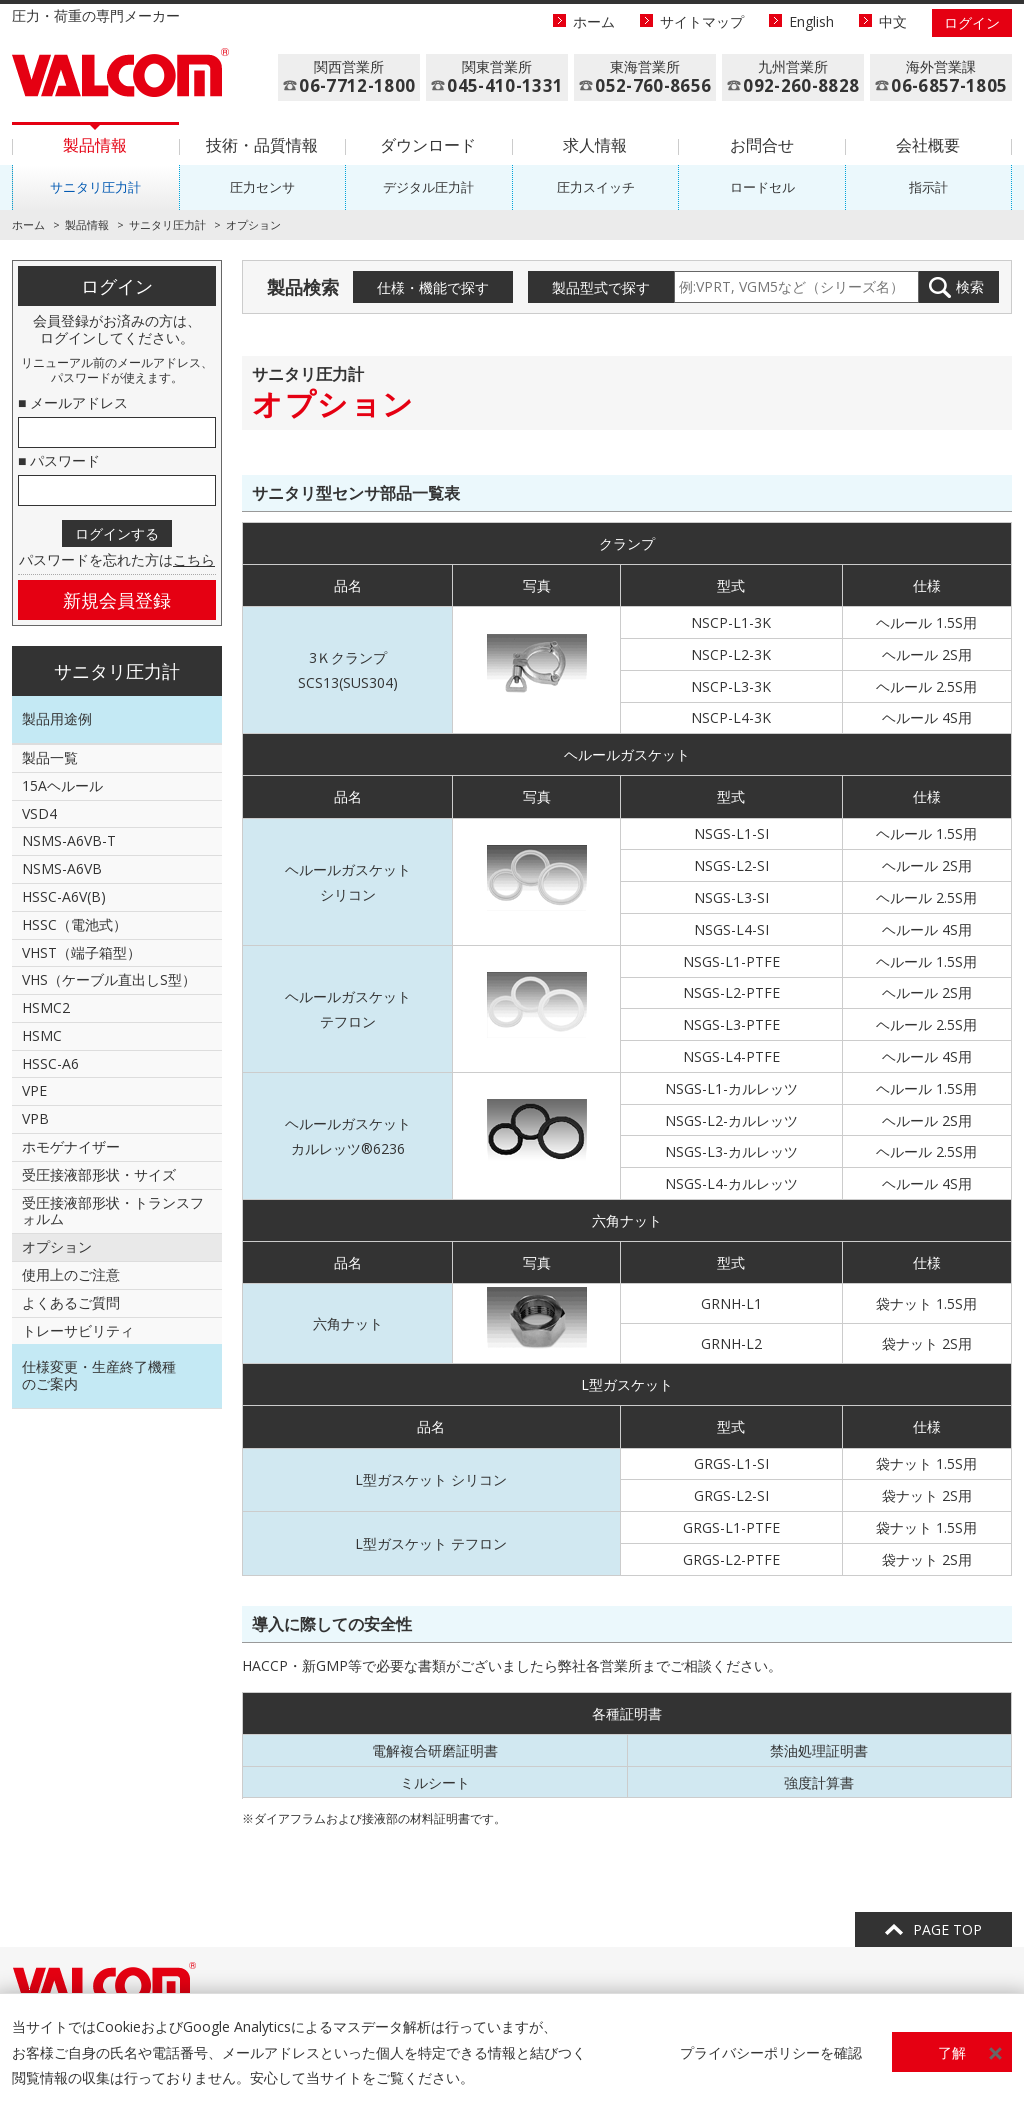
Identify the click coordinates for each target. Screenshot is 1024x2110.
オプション (57, 1246)
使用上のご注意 (71, 1274)
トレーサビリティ (78, 1330)
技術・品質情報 (262, 145)
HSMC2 (46, 1007)
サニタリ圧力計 (95, 187)
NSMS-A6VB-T (69, 840)
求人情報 (595, 145)
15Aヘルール (62, 785)
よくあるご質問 (71, 1302)
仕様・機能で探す (433, 287)
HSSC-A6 (50, 1063)
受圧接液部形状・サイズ (99, 1174)
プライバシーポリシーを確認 (771, 2052)
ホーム (594, 21)
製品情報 (95, 145)
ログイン (972, 22)
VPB (35, 1118)
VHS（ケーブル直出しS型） (109, 979)
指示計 (928, 187)
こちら (194, 559)
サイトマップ (702, 21)
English (811, 21)
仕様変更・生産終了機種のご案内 (99, 1375)
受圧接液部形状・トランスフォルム (113, 1211)
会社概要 (928, 145)
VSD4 (39, 813)
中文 (893, 21)
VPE (34, 1090)
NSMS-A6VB (62, 868)
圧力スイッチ (596, 187)
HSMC (42, 1035)
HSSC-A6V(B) (64, 896)
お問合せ (762, 145)
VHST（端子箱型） (81, 952)
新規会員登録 (117, 600)
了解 (952, 2052)
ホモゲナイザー (71, 1146)
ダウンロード (428, 145)
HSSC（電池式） (74, 924)
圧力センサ (262, 187)
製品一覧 (50, 757)
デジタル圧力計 (428, 187)
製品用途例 (57, 718)
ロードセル (762, 187)
